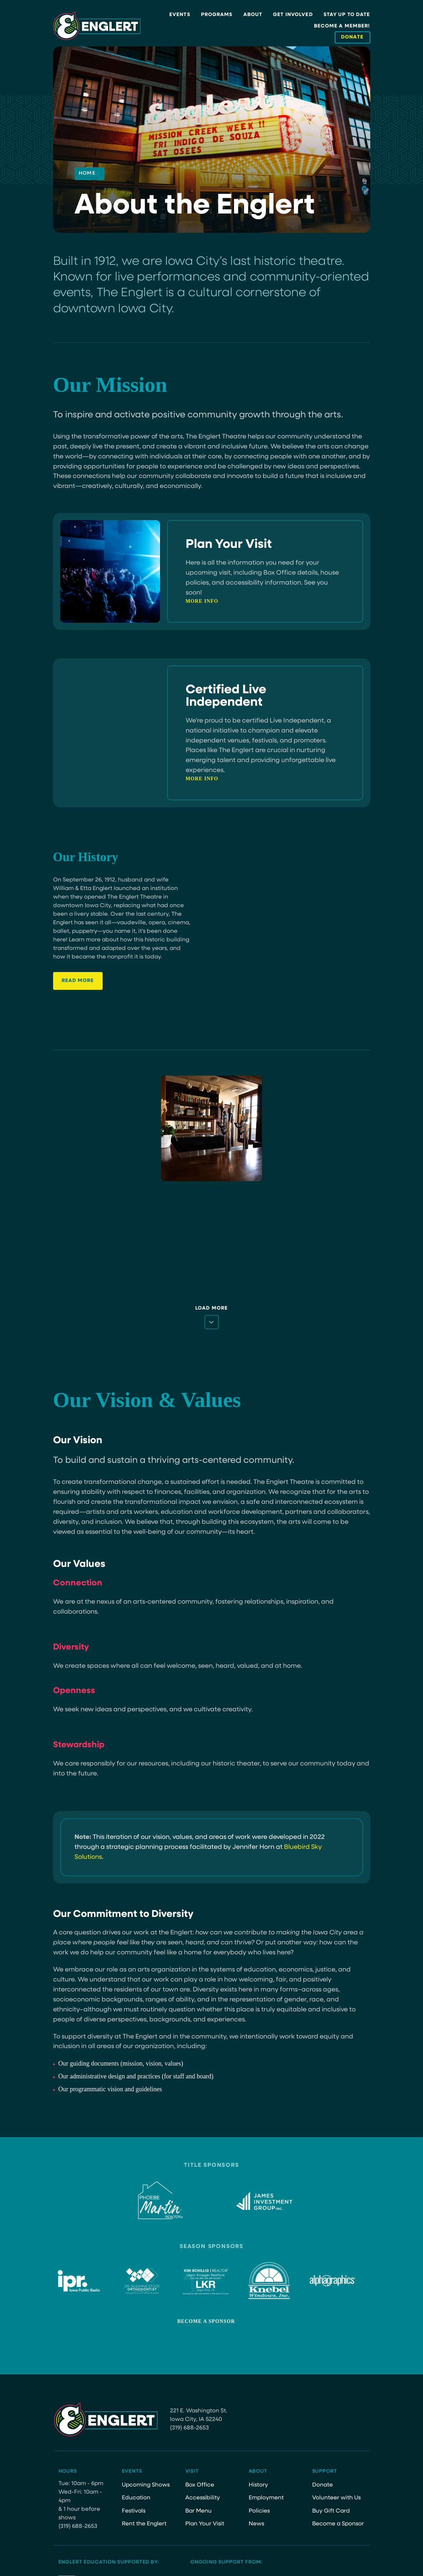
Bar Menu (198, 2511)
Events (179, 14)
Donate (322, 2485)
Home (89, 173)
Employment (266, 2498)
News (256, 2524)
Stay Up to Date (347, 14)
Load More (211, 1308)
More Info (202, 601)
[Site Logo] (97, 25)
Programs (217, 14)
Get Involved (293, 14)
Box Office (199, 2485)
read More (78, 984)
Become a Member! (342, 26)
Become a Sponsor (206, 2321)
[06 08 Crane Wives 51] (103, 1241)
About (253, 14)
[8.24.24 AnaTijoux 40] (319, 1128)
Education (136, 2498)
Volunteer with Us (336, 2498)
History (258, 2485)
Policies (259, 2511)
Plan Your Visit (204, 2524)
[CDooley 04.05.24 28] (211, 1241)
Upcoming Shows (146, 2485)
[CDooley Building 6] (211, 1128)
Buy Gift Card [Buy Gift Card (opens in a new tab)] (331, 2511)
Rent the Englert (144, 2524)
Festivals (133, 2511)
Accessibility (202, 2498)
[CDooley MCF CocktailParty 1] (319, 1241)
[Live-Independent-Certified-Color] (103, 1128)
